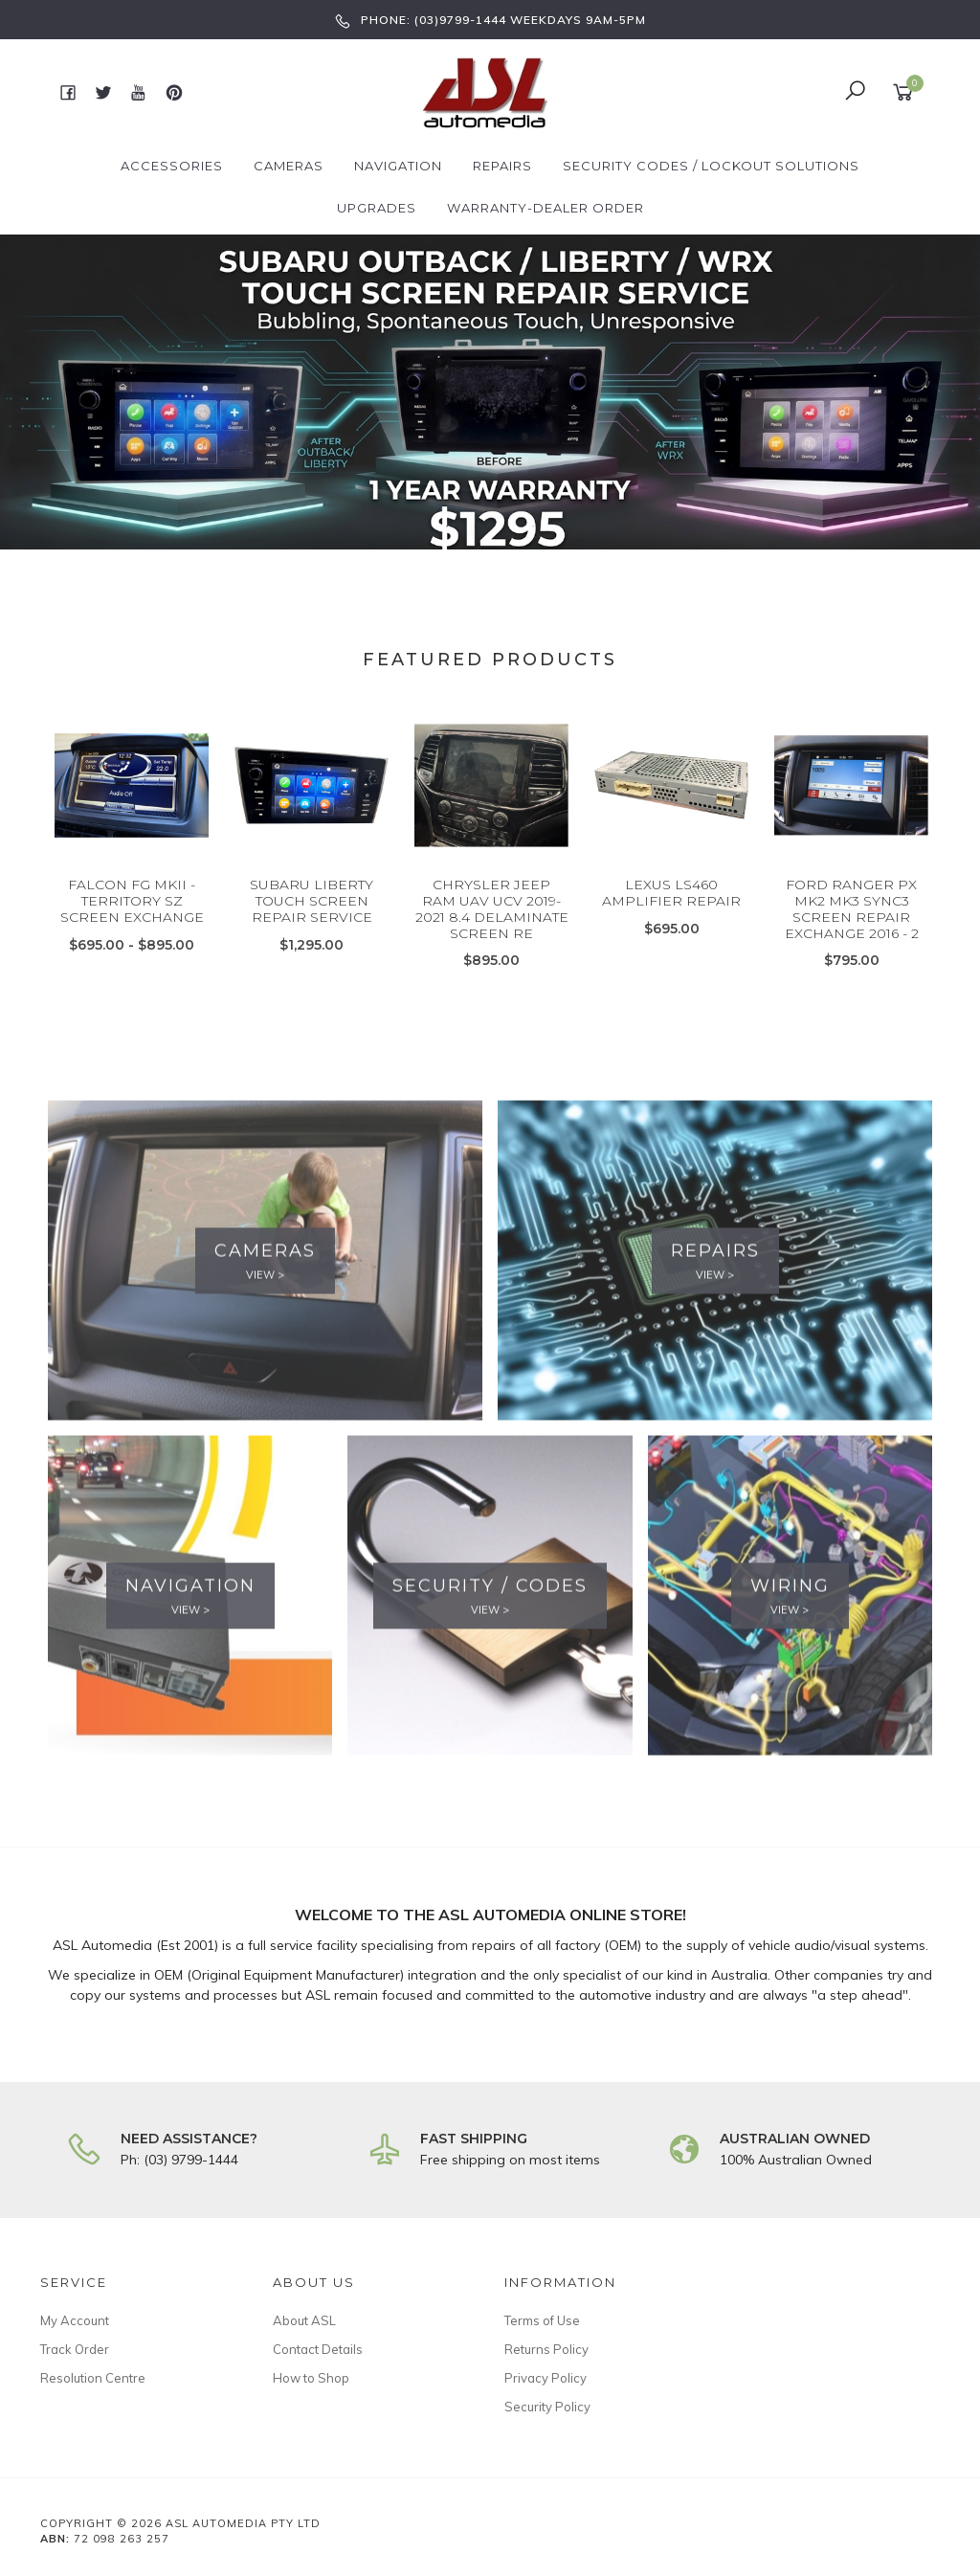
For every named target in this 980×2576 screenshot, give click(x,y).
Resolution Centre (92, 2378)
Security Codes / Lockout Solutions (711, 165)
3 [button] (504, 526)
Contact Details (318, 2349)
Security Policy (547, 2406)
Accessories (172, 165)
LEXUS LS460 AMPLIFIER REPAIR (671, 933)
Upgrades (376, 207)
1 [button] (447, 526)
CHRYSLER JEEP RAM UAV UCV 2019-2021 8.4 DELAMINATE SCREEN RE (491, 948)
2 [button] (475, 526)
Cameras (288, 165)
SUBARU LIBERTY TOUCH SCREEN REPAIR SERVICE (311, 941)
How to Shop (311, 2378)
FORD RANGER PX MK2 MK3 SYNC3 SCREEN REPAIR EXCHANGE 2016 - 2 (852, 948)
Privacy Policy (545, 2378)
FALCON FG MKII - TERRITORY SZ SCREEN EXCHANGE (132, 941)
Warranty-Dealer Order (545, 207)
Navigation (398, 165)
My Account (74, 2320)
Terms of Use (542, 2320)
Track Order (74, 2349)
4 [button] (533, 526)
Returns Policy (546, 2349)
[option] (490, 392)
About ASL (304, 2320)
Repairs (502, 165)
